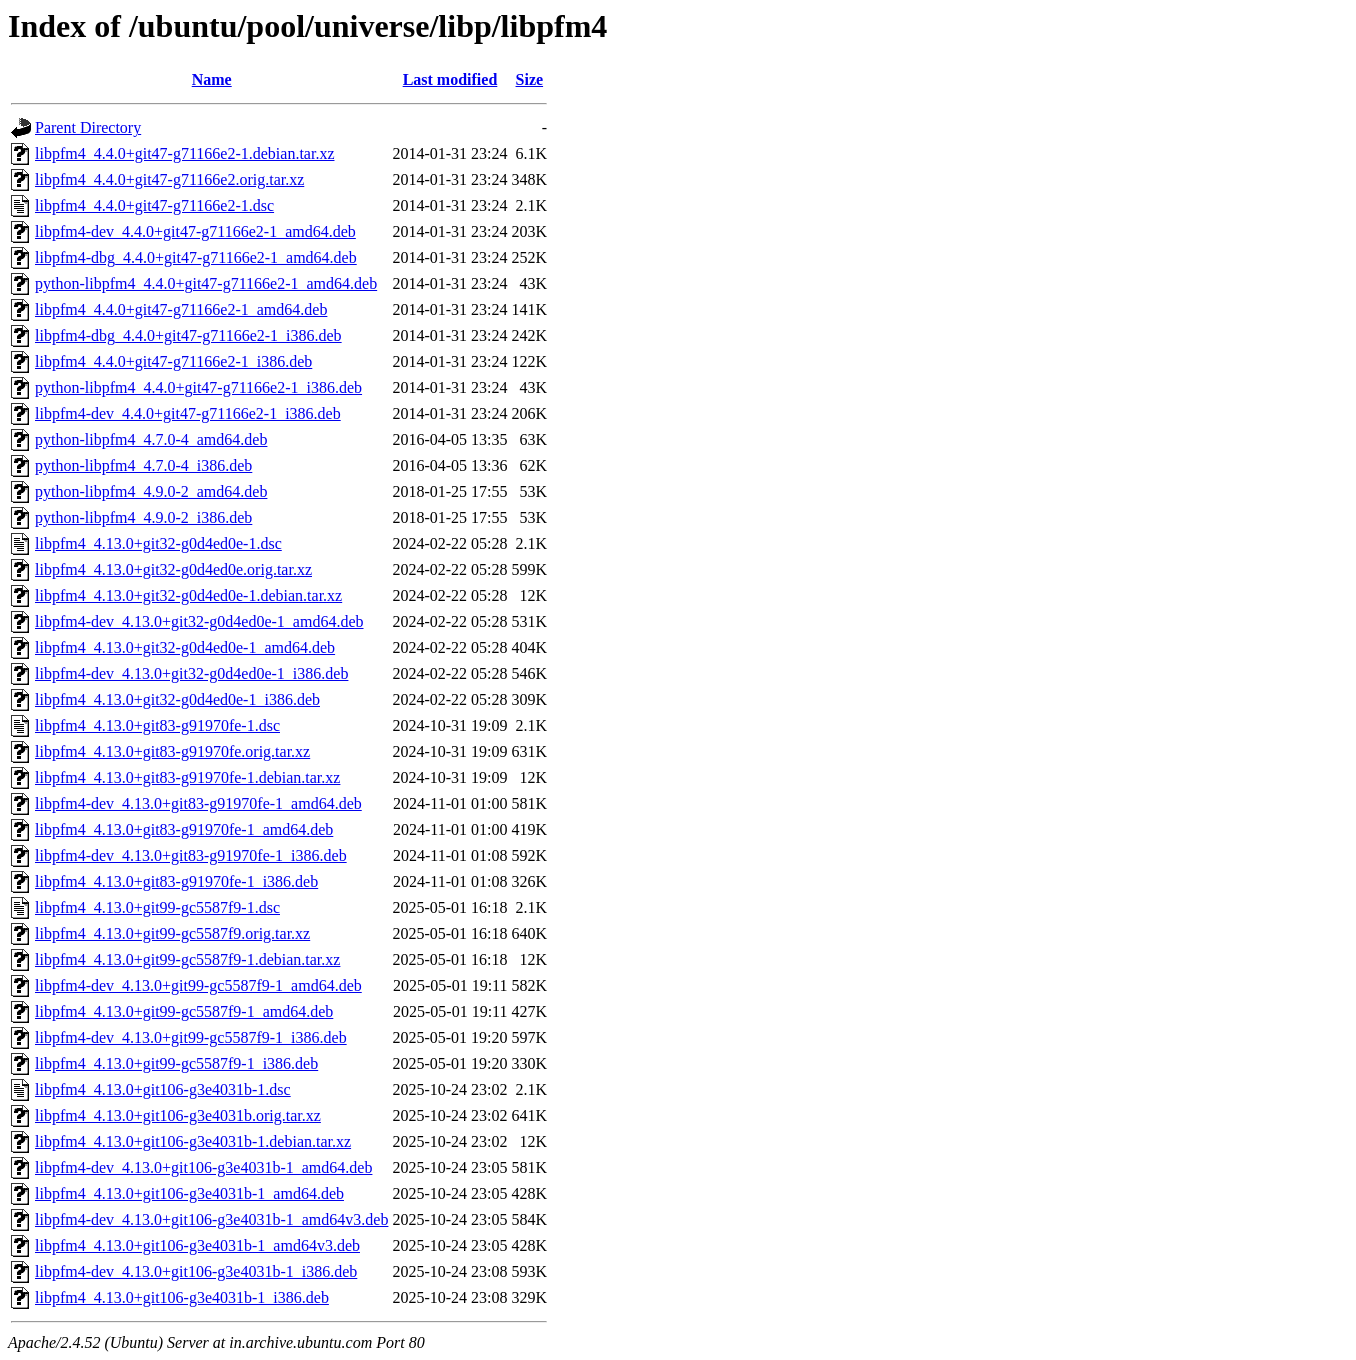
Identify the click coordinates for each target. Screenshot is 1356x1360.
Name (212, 79)
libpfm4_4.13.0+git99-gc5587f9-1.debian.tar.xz (187, 959)
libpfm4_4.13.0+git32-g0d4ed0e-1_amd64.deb (185, 647)
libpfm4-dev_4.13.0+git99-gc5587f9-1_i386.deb (191, 1037)
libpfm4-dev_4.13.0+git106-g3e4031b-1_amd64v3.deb (211, 1219)
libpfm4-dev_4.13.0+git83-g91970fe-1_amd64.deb (198, 803)
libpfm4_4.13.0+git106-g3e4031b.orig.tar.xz (178, 1115)
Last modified (450, 79)
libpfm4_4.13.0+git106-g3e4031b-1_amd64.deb (189, 1193)
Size (530, 79)
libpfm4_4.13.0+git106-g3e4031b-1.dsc (163, 1089)
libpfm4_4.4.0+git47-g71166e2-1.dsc (154, 205)
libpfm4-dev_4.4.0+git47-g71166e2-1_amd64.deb (195, 231)
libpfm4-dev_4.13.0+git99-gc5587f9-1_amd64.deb (198, 985)
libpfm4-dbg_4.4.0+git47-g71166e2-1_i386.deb (188, 335)
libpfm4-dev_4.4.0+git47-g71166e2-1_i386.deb (188, 413)
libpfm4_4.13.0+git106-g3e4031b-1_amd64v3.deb (197, 1245)
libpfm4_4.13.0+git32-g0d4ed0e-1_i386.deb (177, 699)
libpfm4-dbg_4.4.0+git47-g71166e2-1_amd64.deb (196, 257)
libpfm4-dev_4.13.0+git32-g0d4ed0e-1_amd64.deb (199, 621)
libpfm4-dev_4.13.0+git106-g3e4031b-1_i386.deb (196, 1271)
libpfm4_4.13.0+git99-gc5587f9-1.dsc (157, 907)
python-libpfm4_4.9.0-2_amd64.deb (151, 491)
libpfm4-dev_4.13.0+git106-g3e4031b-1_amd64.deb (203, 1167)
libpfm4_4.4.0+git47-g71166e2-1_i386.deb (173, 361)
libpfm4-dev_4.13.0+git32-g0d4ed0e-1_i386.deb (191, 673)
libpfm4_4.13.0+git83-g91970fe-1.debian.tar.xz (187, 777)
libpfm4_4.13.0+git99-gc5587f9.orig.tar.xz (172, 933)
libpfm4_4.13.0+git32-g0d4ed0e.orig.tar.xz (173, 569)
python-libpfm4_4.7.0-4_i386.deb (143, 465)
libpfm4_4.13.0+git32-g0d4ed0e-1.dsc (158, 543)
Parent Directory (88, 127)
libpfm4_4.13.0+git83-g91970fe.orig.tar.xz (172, 751)
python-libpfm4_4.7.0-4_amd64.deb (151, 439)
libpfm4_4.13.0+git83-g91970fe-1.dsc (157, 725)
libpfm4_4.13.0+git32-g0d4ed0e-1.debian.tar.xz (188, 595)
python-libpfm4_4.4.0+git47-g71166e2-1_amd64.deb (206, 283)
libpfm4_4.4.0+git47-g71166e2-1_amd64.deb (181, 309)
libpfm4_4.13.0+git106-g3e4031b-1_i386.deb (182, 1297)
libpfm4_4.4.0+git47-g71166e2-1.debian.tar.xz (184, 153)
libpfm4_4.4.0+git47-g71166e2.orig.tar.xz (169, 179)
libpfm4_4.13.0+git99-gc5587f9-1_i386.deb (176, 1063)
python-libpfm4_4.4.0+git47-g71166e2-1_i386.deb (198, 387)
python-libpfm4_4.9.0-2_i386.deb (143, 517)
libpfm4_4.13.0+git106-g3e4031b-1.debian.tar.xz (193, 1141)
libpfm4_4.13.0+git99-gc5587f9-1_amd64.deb (184, 1011)
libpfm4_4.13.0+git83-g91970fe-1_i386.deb (176, 881)
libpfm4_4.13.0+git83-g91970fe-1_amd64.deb (184, 829)
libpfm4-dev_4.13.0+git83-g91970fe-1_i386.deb (191, 855)
